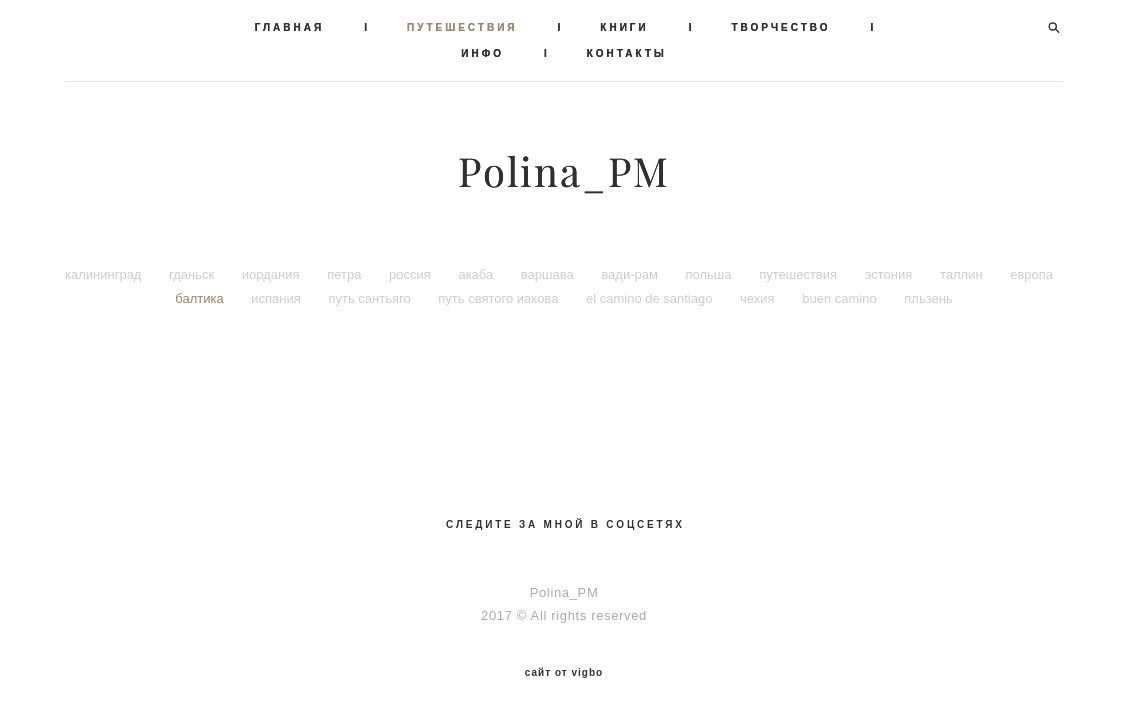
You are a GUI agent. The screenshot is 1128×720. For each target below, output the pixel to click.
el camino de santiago (651, 298)
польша (711, 274)
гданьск (193, 274)
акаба (477, 274)
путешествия (800, 274)
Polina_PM (564, 172)
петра (346, 274)
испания (277, 298)
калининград (105, 274)
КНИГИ (624, 27)
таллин (963, 274)
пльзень (928, 298)
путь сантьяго (371, 298)
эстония (890, 274)
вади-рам (631, 274)
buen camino (841, 298)
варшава (549, 274)
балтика (201, 298)
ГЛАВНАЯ (290, 27)
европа (1031, 274)
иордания (272, 274)
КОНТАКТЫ (627, 53)
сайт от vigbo (564, 673)
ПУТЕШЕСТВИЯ (462, 27)
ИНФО (482, 53)
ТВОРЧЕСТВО (781, 27)
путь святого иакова (500, 298)
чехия (759, 298)
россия (411, 274)
